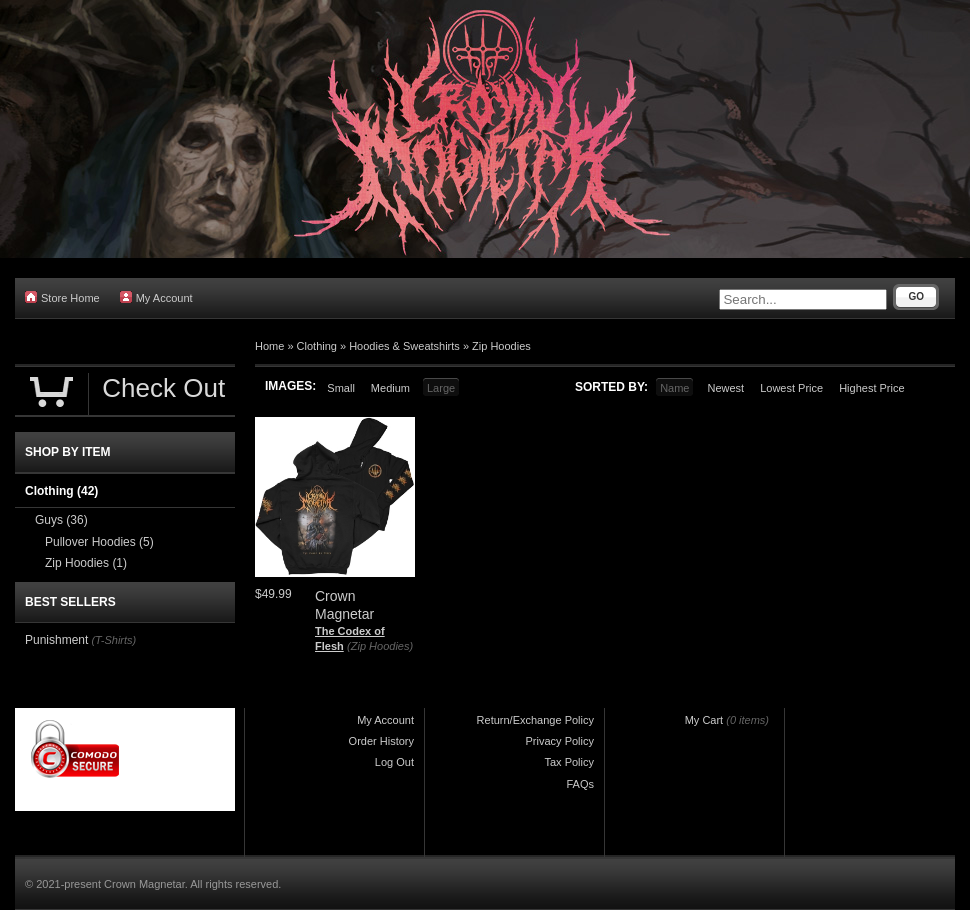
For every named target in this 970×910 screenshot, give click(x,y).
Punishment (56, 640)
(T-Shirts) (113, 640)
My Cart (704, 720)
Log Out (394, 762)
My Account (156, 297)
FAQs (580, 784)
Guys (61, 520)
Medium (390, 388)
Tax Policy (569, 762)
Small (341, 388)
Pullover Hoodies (99, 542)
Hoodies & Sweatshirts (404, 346)
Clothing (317, 346)
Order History (381, 741)
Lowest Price (791, 388)
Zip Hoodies (501, 346)
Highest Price (871, 388)
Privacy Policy (560, 741)
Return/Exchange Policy (535, 720)
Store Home (62, 297)
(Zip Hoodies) (380, 646)
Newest (725, 388)
